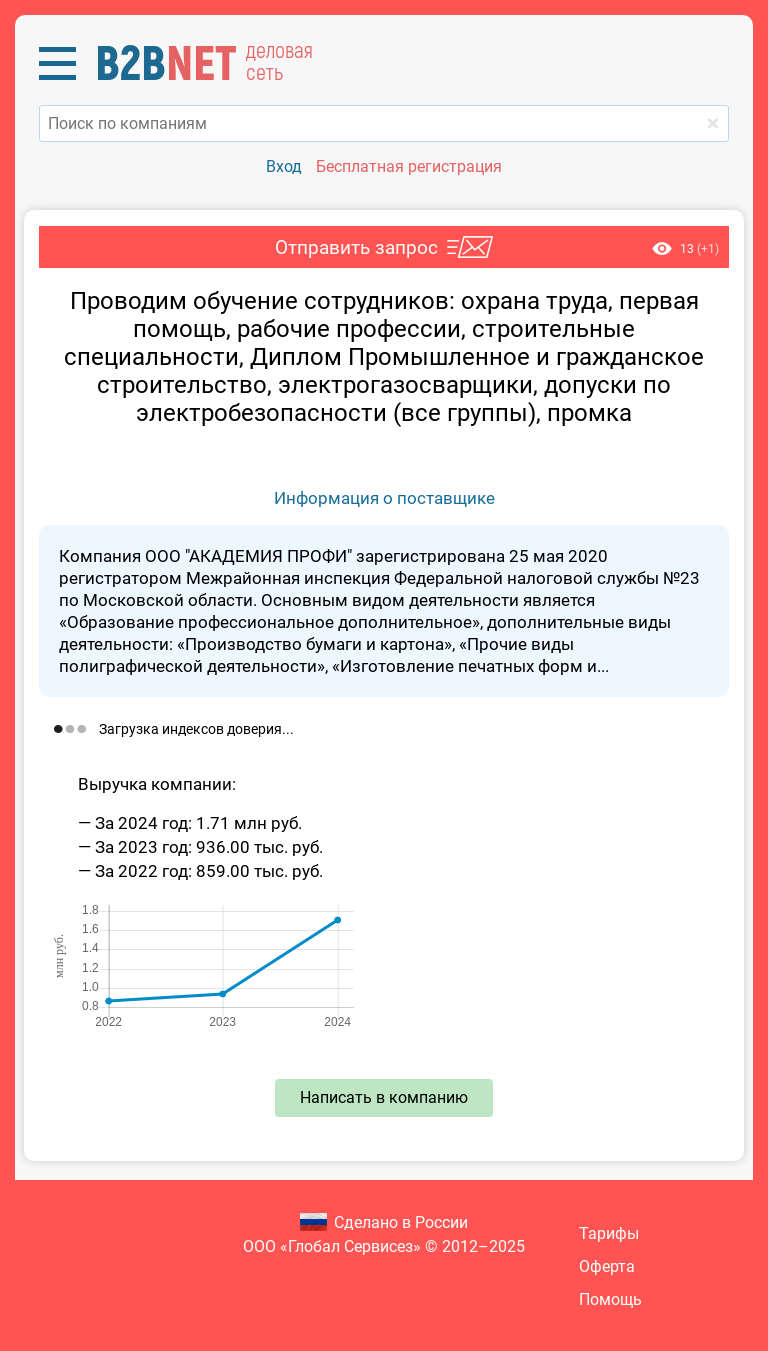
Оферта (607, 1266)
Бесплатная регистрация (409, 166)
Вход (284, 166)
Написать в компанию (384, 1097)
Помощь (610, 1299)
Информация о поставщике (384, 498)
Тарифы (609, 1233)
